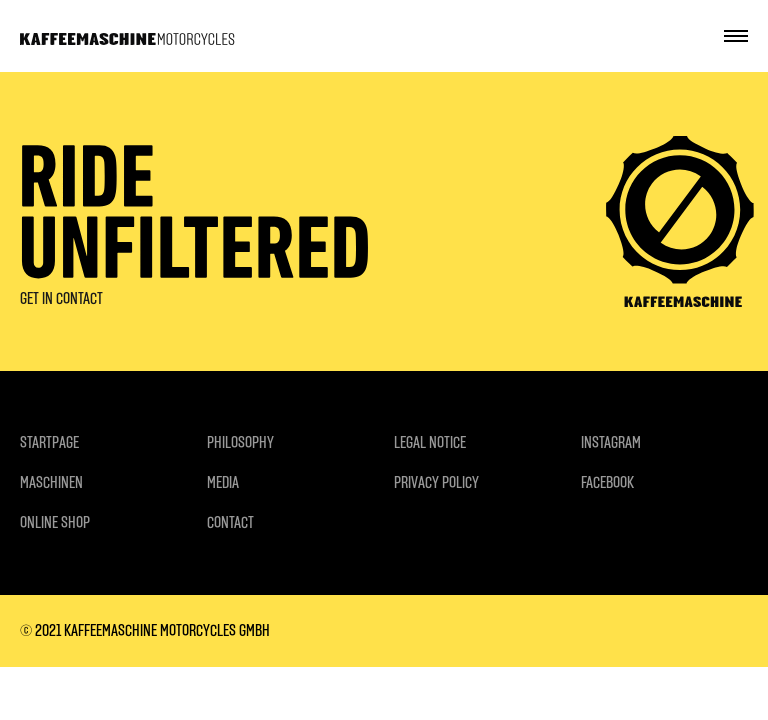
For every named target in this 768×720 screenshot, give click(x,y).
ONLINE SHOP (55, 522)
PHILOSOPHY (240, 442)
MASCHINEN (51, 482)
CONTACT (230, 522)
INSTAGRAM (611, 442)
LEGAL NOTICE (430, 442)
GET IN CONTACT (61, 298)
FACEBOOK (607, 482)
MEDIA (223, 482)
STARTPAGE (49, 442)
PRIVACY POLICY (436, 482)
